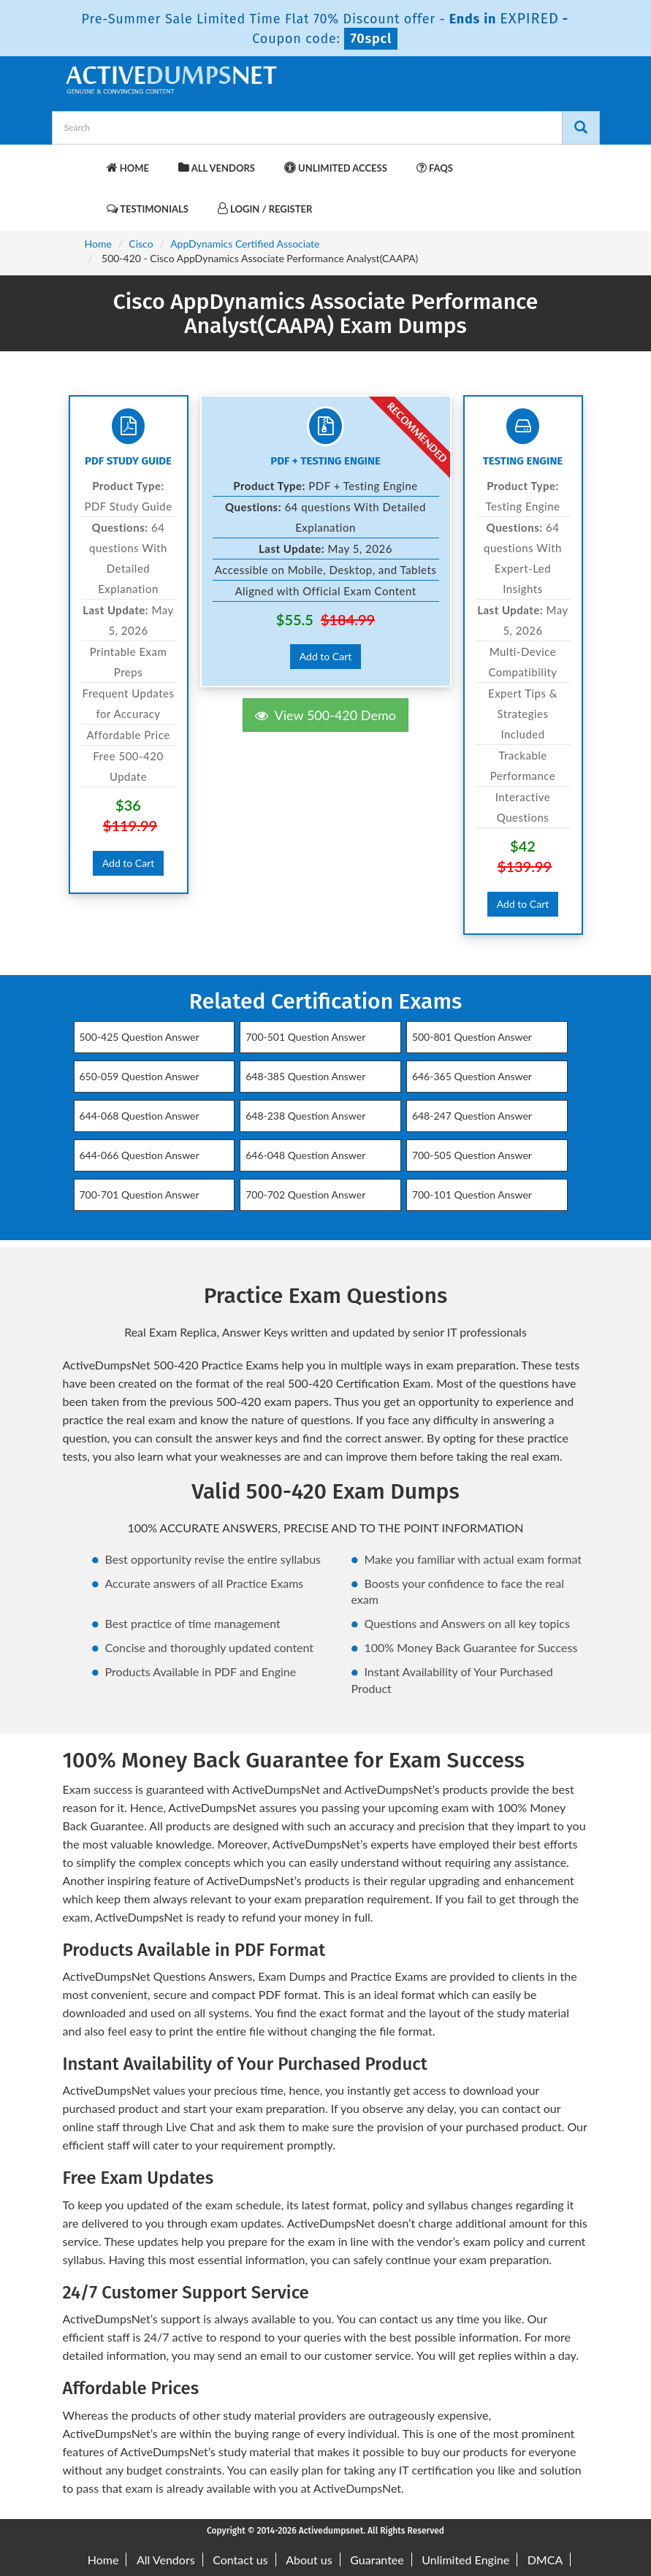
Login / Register (265, 208)
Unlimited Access (335, 167)
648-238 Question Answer (305, 1115)
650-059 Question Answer (139, 1076)
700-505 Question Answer (472, 1155)
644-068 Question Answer (139, 1115)
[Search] (581, 128)
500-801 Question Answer (472, 1037)
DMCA (545, 2560)
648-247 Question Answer (472, 1115)
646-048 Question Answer (305, 1155)
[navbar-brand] (81, 160)
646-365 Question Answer (472, 1076)
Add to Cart (128, 863)
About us (309, 2560)
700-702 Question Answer (305, 1194)
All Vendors (216, 167)
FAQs (434, 167)
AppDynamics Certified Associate (244, 243)
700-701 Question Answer (139, 1194)
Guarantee (376, 2560)
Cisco (141, 243)
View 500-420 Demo (325, 715)
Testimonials (148, 208)
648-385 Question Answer (305, 1076)
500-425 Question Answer (139, 1037)
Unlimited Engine (465, 2560)
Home (128, 167)
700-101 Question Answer (472, 1194)
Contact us (240, 2560)
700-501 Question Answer (305, 1037)
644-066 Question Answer (139, 1155)
